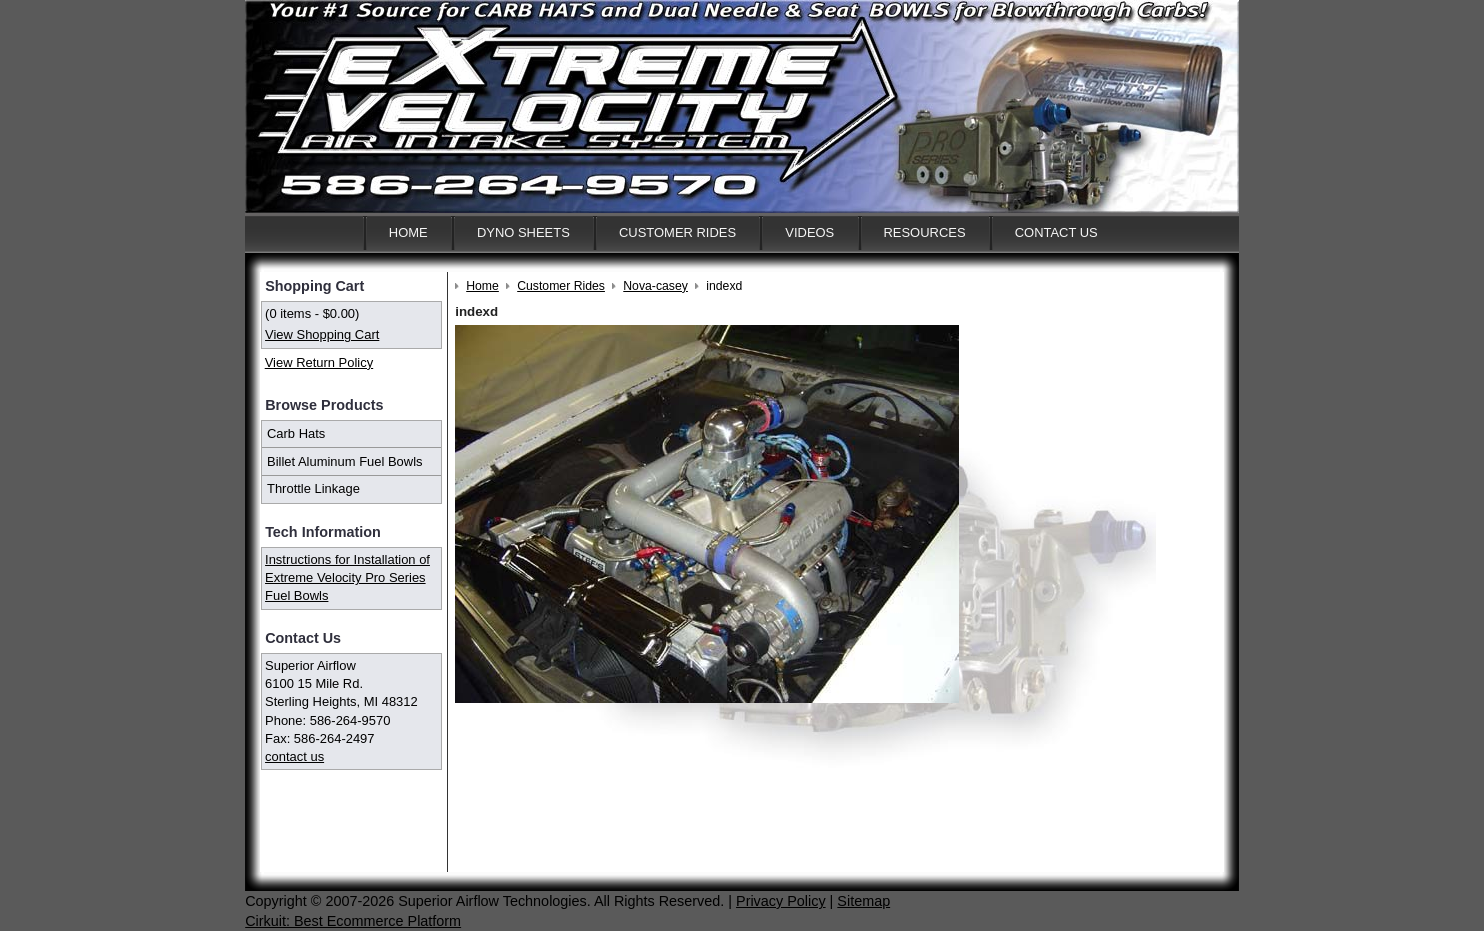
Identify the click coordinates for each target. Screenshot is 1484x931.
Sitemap (863, 901)
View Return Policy (319, 362)
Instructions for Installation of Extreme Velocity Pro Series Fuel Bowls (347, 577)
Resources (924, 232)
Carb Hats (296, 433)
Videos (809, 232)
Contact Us (1056, 232)
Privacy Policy (781, 901)
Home (408, 232)
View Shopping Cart (322, 334)
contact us (294, 756)
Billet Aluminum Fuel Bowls (345, 461)
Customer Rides (677, 232)
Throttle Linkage (313, 488)
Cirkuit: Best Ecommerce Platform (353, 921)
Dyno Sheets (523, 232)
